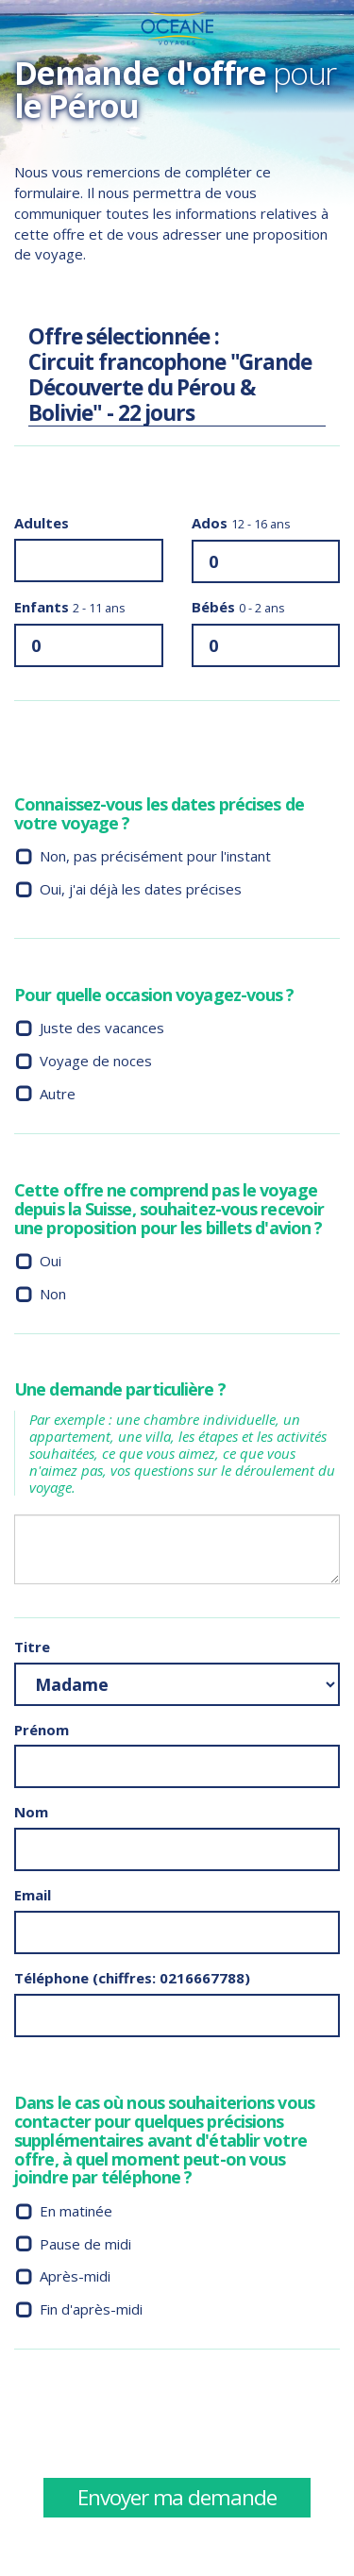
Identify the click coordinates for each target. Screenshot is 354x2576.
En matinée (76, 2210)
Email (32, 1894)
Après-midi (75, 2276)
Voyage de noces (96, 1060)
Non (53, 1293)
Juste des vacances (102, 1027)
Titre (32, 1646)
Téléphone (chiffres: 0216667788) (132, 1977)
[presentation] (157, 2420)
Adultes (41, 522)
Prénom (41, 1729)
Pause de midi (85, 2243)
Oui (50, 1260)
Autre (58, 1093)
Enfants (70, 606)
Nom (31, 1811)
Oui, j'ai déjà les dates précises (141, 888)
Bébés (238, 606)
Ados (241, 522)
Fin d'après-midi (91, 2309)
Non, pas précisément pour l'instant (155, 855)
